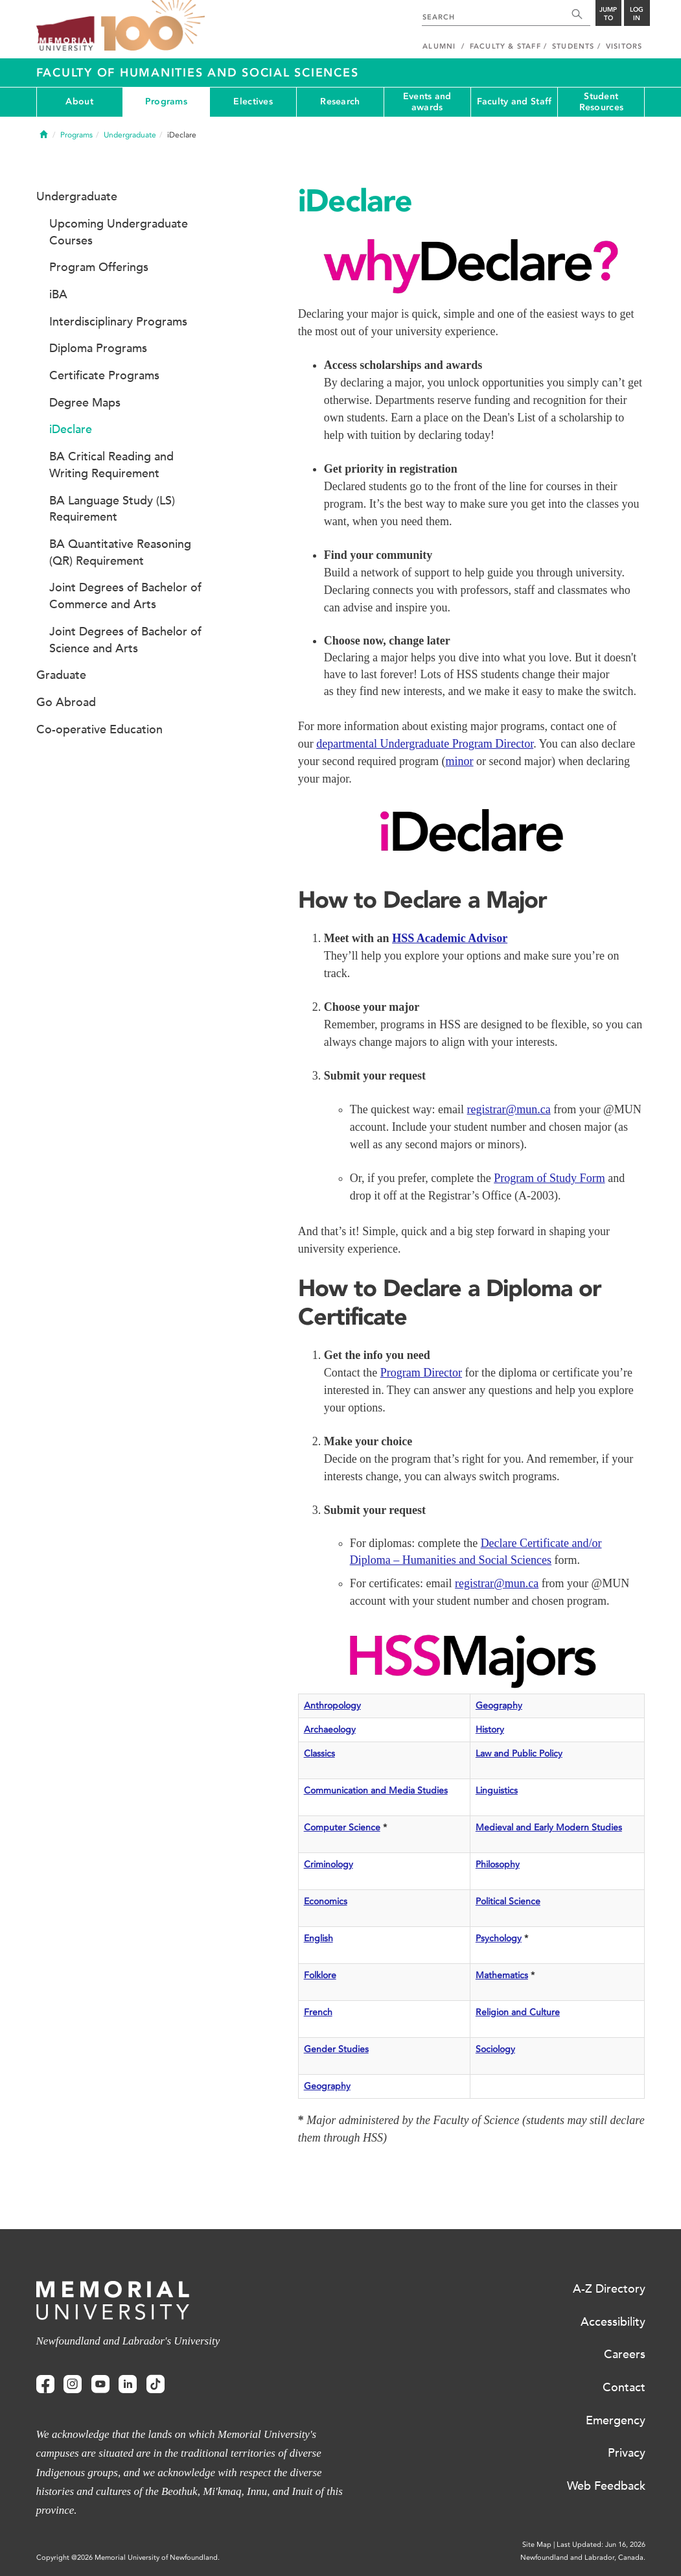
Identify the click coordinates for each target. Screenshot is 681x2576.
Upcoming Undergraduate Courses (118, 232)
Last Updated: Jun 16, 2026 (601, 2544)
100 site (153, 26)
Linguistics (497, 1790)
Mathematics (502, 1975)
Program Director (421, 1372)
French (318, 2012)
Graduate (61, 675)
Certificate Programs (104, 375)
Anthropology (332, 1705)
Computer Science (342, 1827)
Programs (166, 101)
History (490, 1729)
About (79, 101)
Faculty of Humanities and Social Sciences (197, 72)
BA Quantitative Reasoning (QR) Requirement (120, 552)
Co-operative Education (99, 729)
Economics (325, 1901)
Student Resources (601, 102)
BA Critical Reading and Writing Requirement (111, 464)
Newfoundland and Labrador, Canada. (582, 2557)
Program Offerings (98, 267)
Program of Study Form (549, 1178)
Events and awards (427, 102)
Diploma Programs (98, 348)
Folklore (320, 1975)
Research (340, 101)
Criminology (328, 1864)
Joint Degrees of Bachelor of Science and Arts (125, 640)
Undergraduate (130, 134)
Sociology (495, 2049)
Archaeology (330, 1729)
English (318, 1938)
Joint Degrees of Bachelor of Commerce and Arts (125, 595)
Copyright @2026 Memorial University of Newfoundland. (128, 2557)
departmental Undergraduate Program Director (424, 743)
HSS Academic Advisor (449, 938)
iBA (58, 294)
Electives (253, 101)
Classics (319, 1753)
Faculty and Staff (514, 101)
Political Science (508, 1901)
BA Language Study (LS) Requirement (112, 509)
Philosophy (498, 1864)
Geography (499, 1705)
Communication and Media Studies (376, 1790)
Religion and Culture (518, 2012)
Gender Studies (336, 2049)
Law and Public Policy (519, 1753)
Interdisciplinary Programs (118, 321)
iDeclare (70, 429)
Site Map (536, 2544)
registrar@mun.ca (509, 1109)
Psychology (499, 1938)
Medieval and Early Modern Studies (549, 1827)
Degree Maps (85, 403)
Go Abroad (66, 702)
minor (460, 761)
